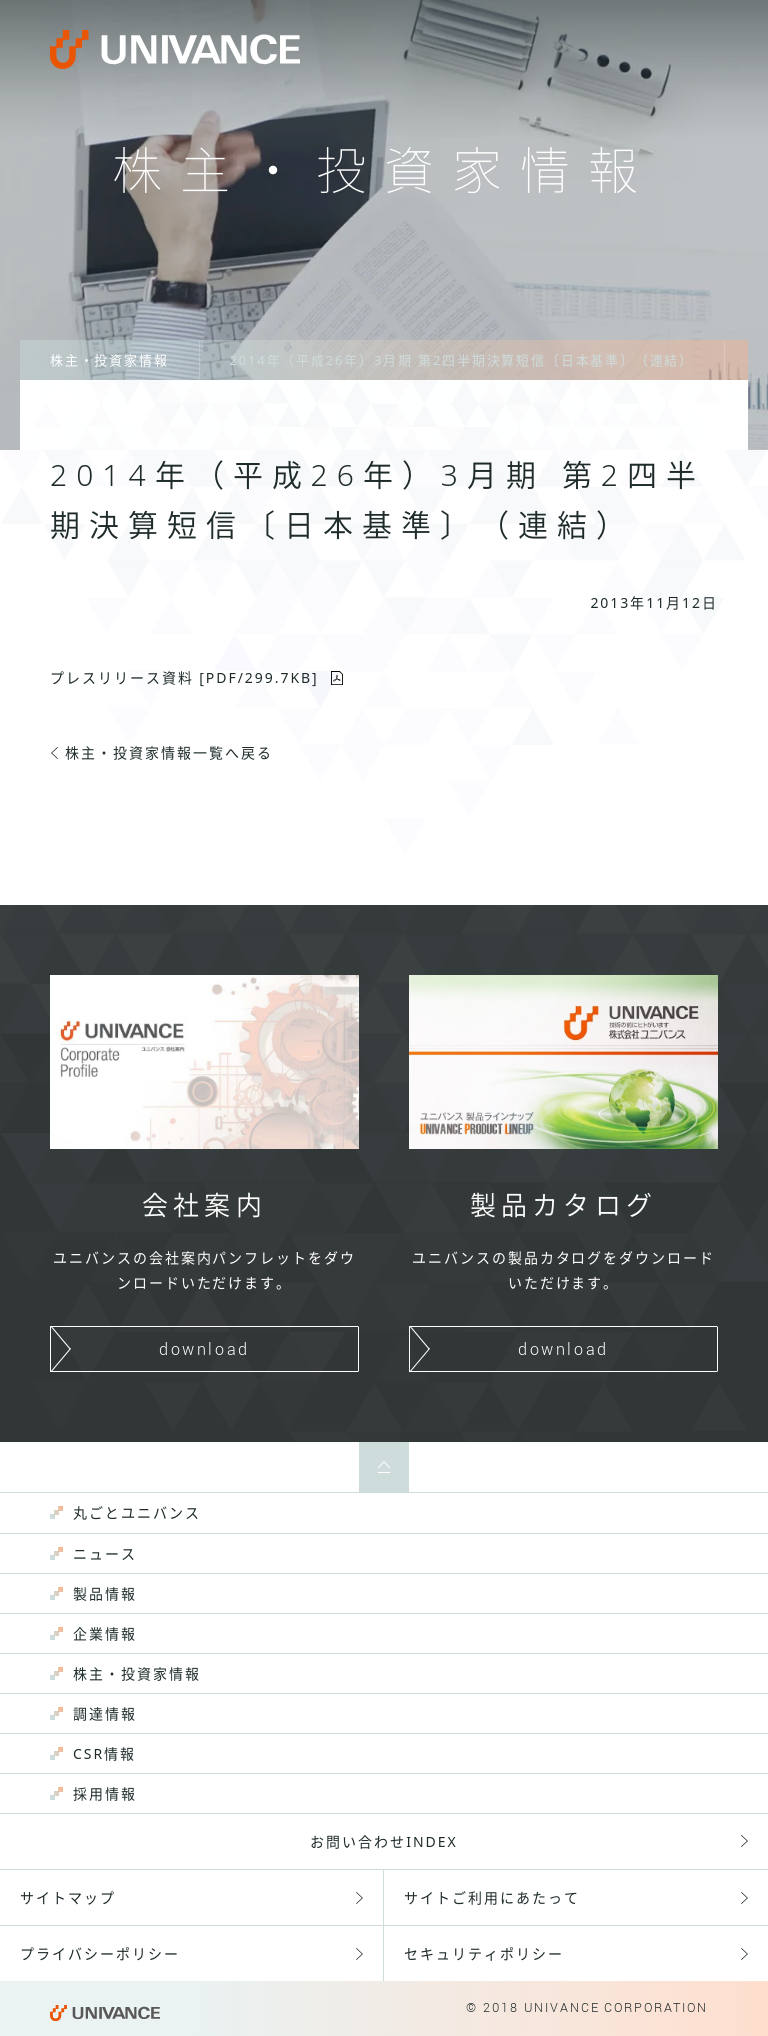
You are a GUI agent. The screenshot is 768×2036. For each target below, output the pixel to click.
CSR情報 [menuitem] (104, 1753)
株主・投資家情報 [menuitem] (137, 1673)
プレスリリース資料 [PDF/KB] (184, 677)
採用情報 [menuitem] (105, 1793)
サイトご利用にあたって (492, 1897)
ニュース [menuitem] (105, 1553)
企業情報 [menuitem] (105, 1633)
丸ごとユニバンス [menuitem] (137, 1512)
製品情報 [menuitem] (105, 1593)
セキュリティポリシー (484, 1953)
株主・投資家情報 (109, 360)
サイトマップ (68, 1897)
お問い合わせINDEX (383, 1841)
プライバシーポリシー (100, 1953)
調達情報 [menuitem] (105, 1713)
